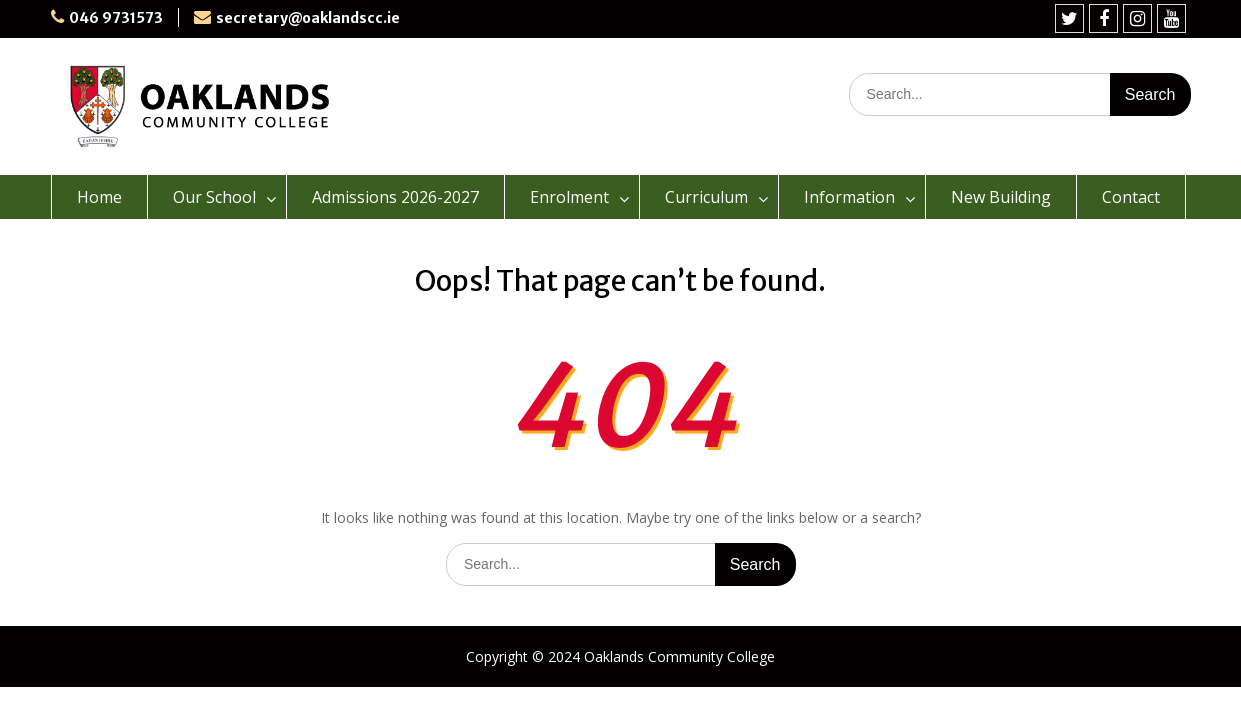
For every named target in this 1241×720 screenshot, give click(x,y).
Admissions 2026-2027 (395, 197)
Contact (1131, 197)
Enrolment (569, 197)
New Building (1001, 197)
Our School (214, 197)
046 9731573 (116, 18)
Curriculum (706, 197)
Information (849, 197)
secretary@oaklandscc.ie (308, 18)
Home (99, 197)
